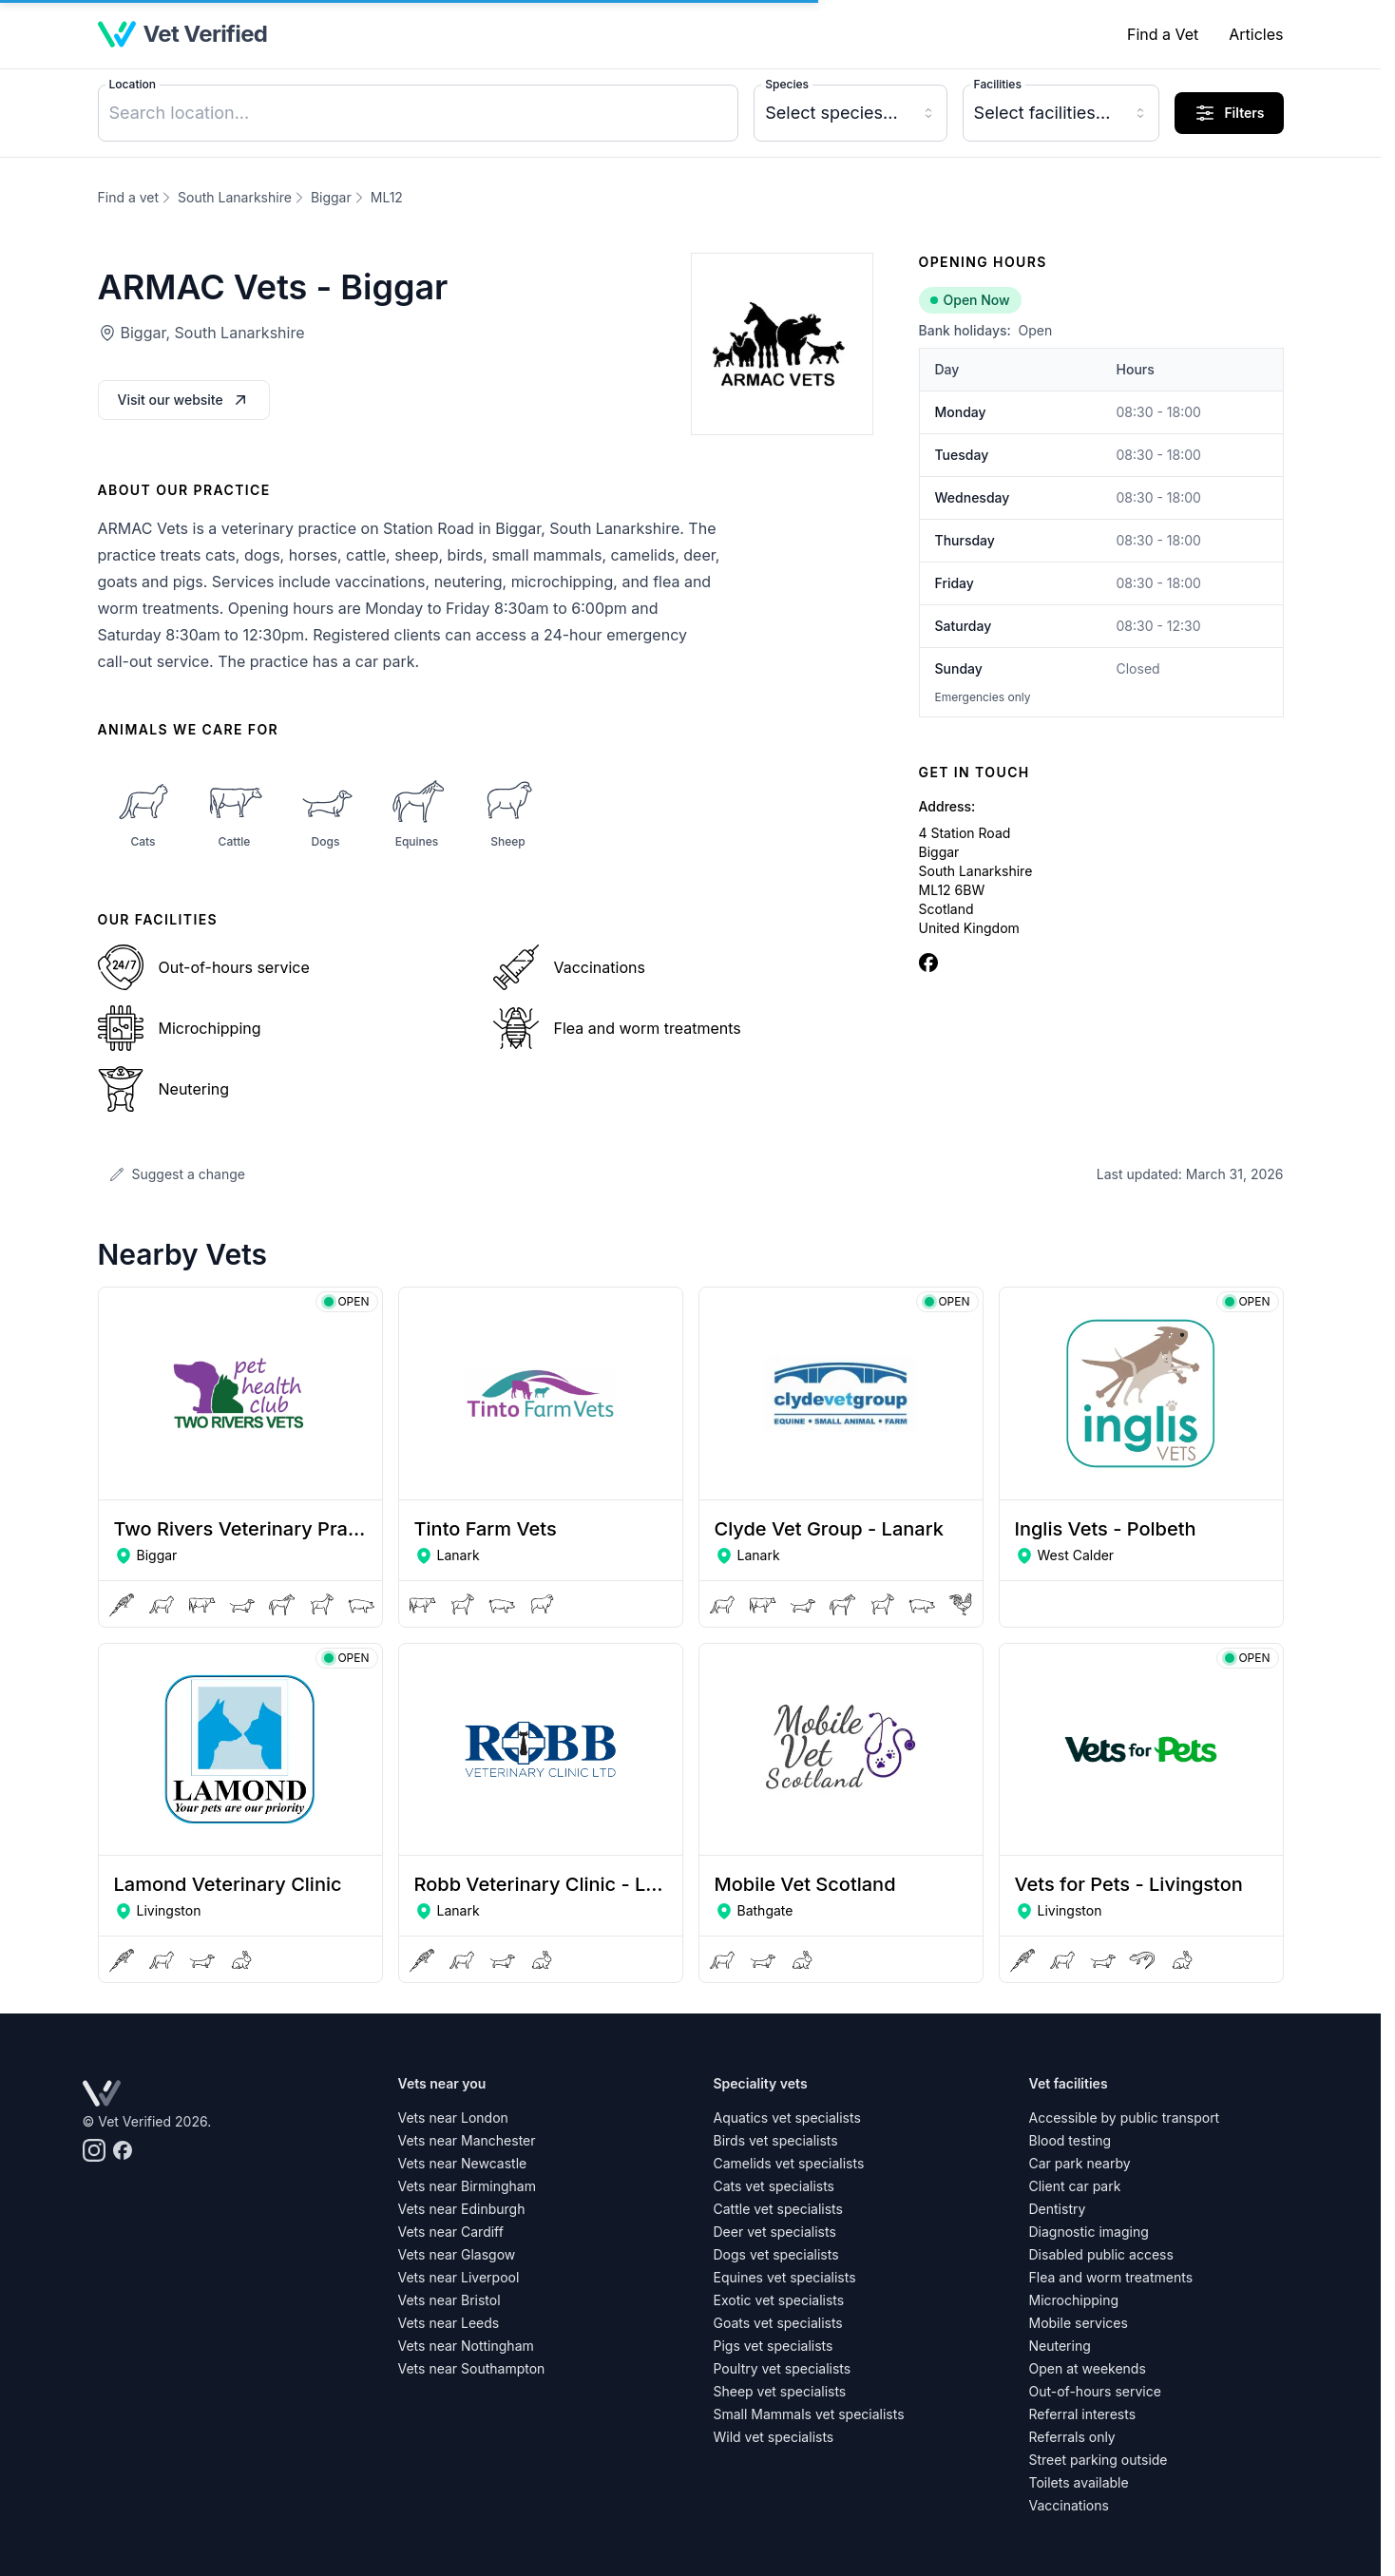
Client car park (1075, 2186)
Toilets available (1079, 2482)
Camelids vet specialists (789, 2163)
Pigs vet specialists (773, 2345)
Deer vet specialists (775, 2231)
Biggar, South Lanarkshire (213, 332)
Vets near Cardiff (451, 2231)
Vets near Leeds (449, 2323)
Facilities (998, 84)
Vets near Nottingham (466, 2345)
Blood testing (1070, 2140)
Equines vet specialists (785, 2277)
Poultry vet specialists (782, 2368)
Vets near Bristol (449, 2300)
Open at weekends (1087, 2368)
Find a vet (129, 197)
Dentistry (1057, 2209)
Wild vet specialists (774, 2437)
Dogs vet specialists (776, 2254)
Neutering (1060, 2345)
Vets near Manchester (467, 2140)
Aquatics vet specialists (787, 2117)
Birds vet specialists (776, 2140)
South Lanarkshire (235, 197)
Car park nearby (1080, 2163)
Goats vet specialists (778, 2323)
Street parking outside (1098, 2460)
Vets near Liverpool (459, 2277)
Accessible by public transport (1124, 2117)
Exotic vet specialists (779, 2300)
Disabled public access (1101, 2254)
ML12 (387, 197)
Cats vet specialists (774, 2186)
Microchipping (1074, 2300)
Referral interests (1083, 2414)
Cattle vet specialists (778, 2209)
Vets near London (453, 2117)
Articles (1256, 34)
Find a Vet (1162, 34)
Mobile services (1078, 2323)
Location (132, 84)
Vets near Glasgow (457, 2254)
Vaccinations (1069, 2505)
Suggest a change (177, 1174)
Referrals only (1072, 2437)
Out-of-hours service (1095, 2391)
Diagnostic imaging (1089, 2231)
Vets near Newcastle (462, 2163)
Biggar (331, 197)
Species (787, 84)
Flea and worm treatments (1111, 2277)
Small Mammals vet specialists (809, 2414)
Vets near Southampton (471, 2368)
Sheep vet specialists (780, 2391)
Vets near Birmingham (467, 2186)
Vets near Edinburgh (462, 2209)
